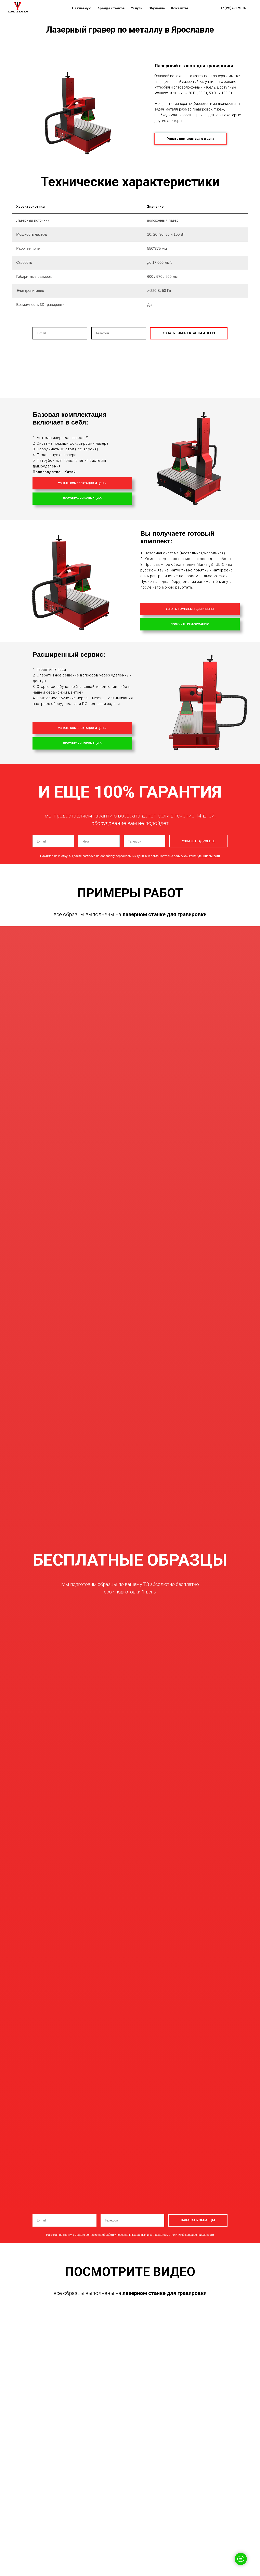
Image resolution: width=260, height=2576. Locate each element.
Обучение (156, 8)
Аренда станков (111, 8)
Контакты (179, 8)
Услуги (136, 8)
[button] (190, 139)
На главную (81, 8)
